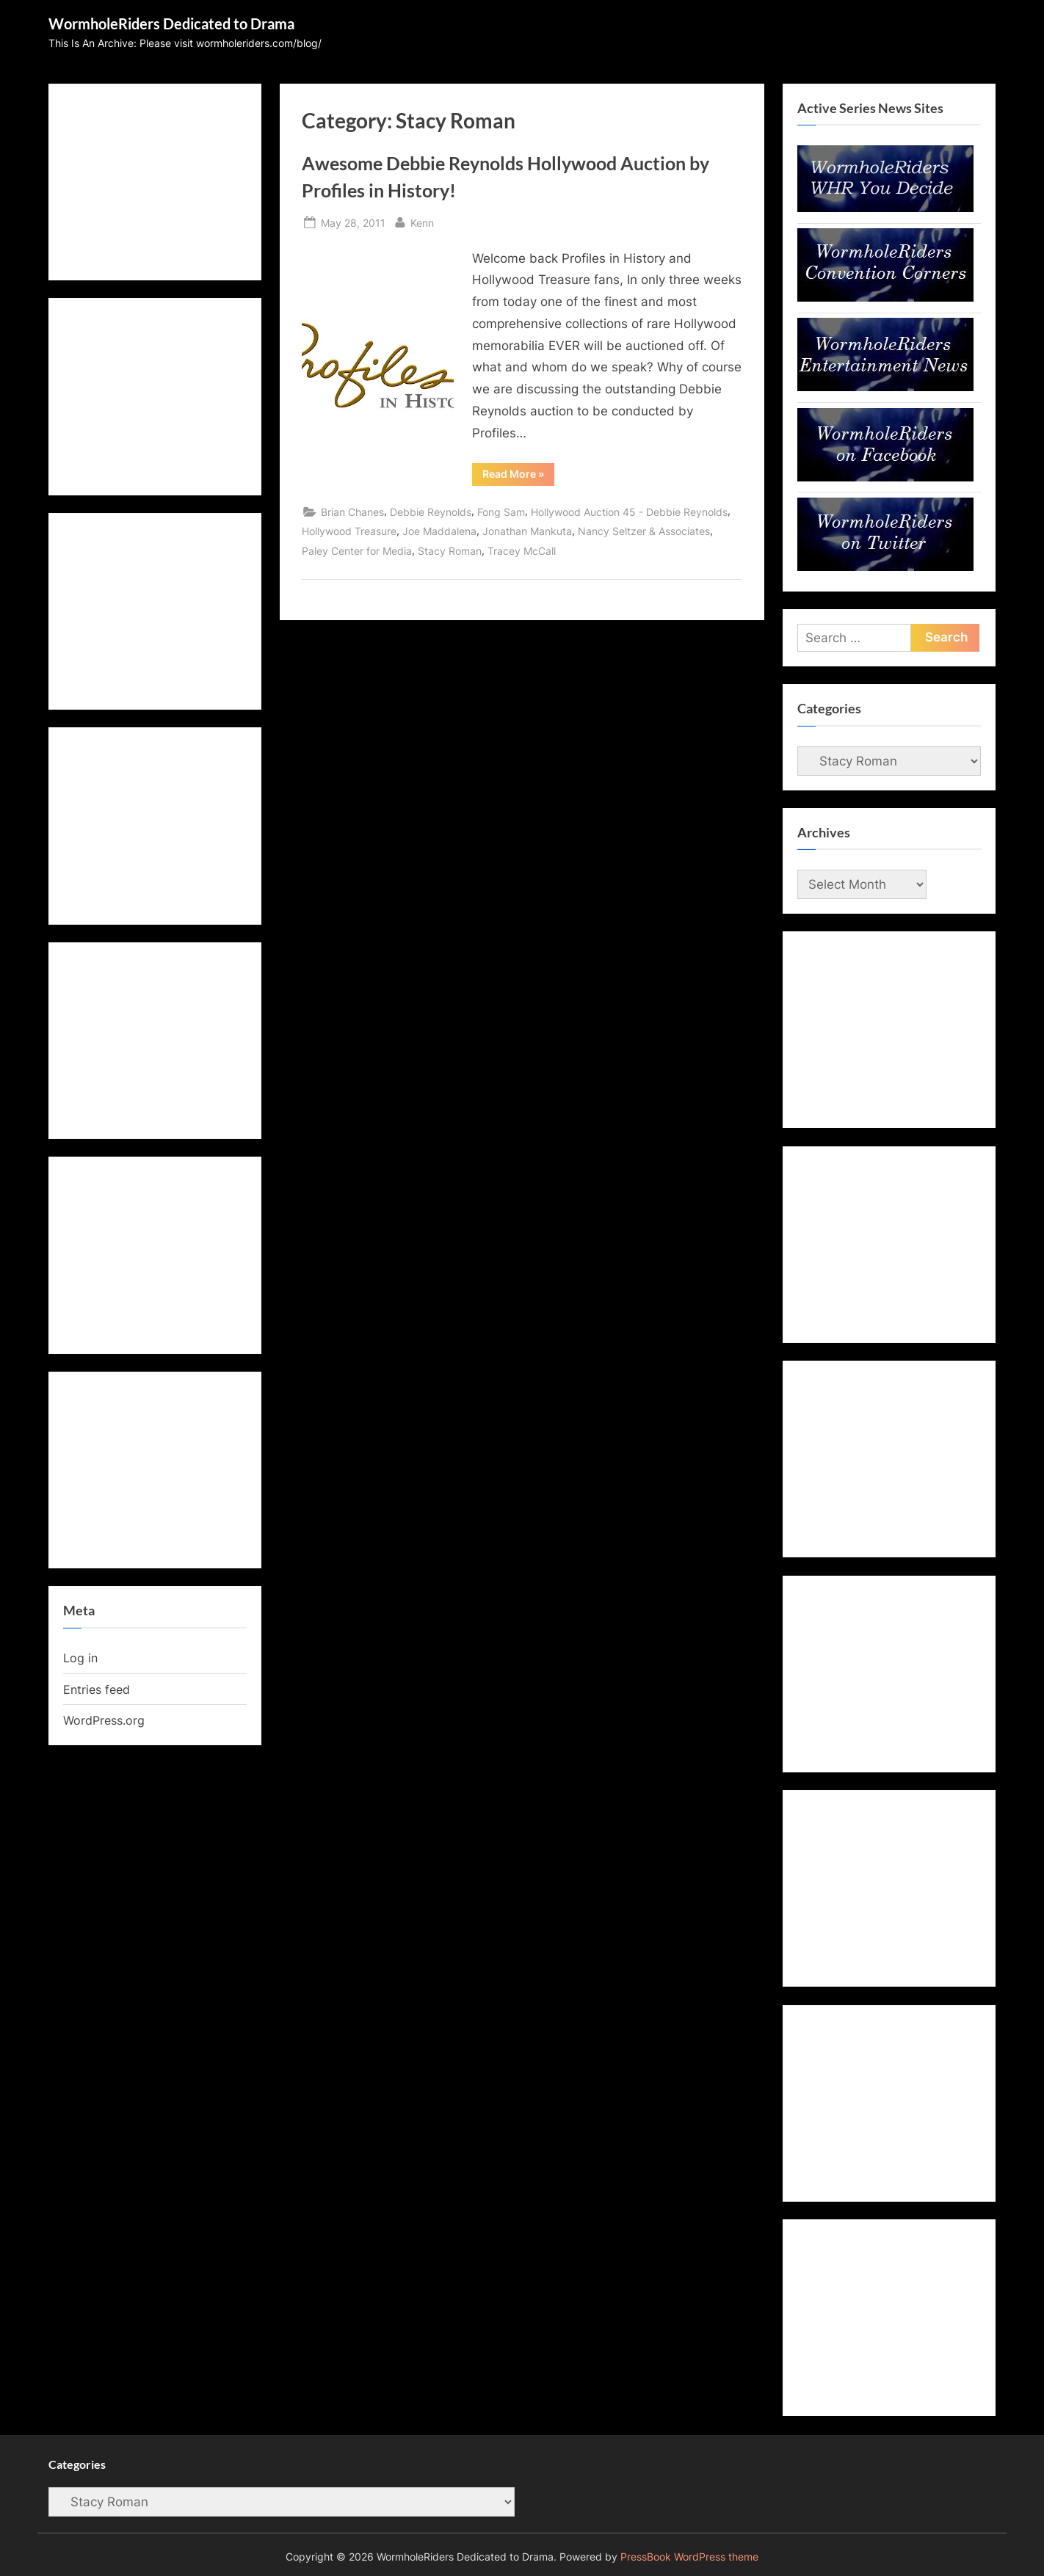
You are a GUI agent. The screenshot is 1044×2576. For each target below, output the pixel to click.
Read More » (518, 476)
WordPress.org (104, 1720)
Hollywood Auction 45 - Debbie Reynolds (629, 512)
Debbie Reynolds (430, 512)
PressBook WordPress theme (689, 2557)
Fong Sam (501, 512)
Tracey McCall (521, 551)
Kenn (422, 221)
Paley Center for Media (357, 551)
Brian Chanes (352, 512)
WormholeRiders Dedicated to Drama (171, 23)
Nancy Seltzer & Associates (644, 531)
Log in (80, 1658)
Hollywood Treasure (349, 531)
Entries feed (96, 1689)
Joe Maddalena (439, 531)
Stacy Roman (450, 551)
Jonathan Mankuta (527, 531)
